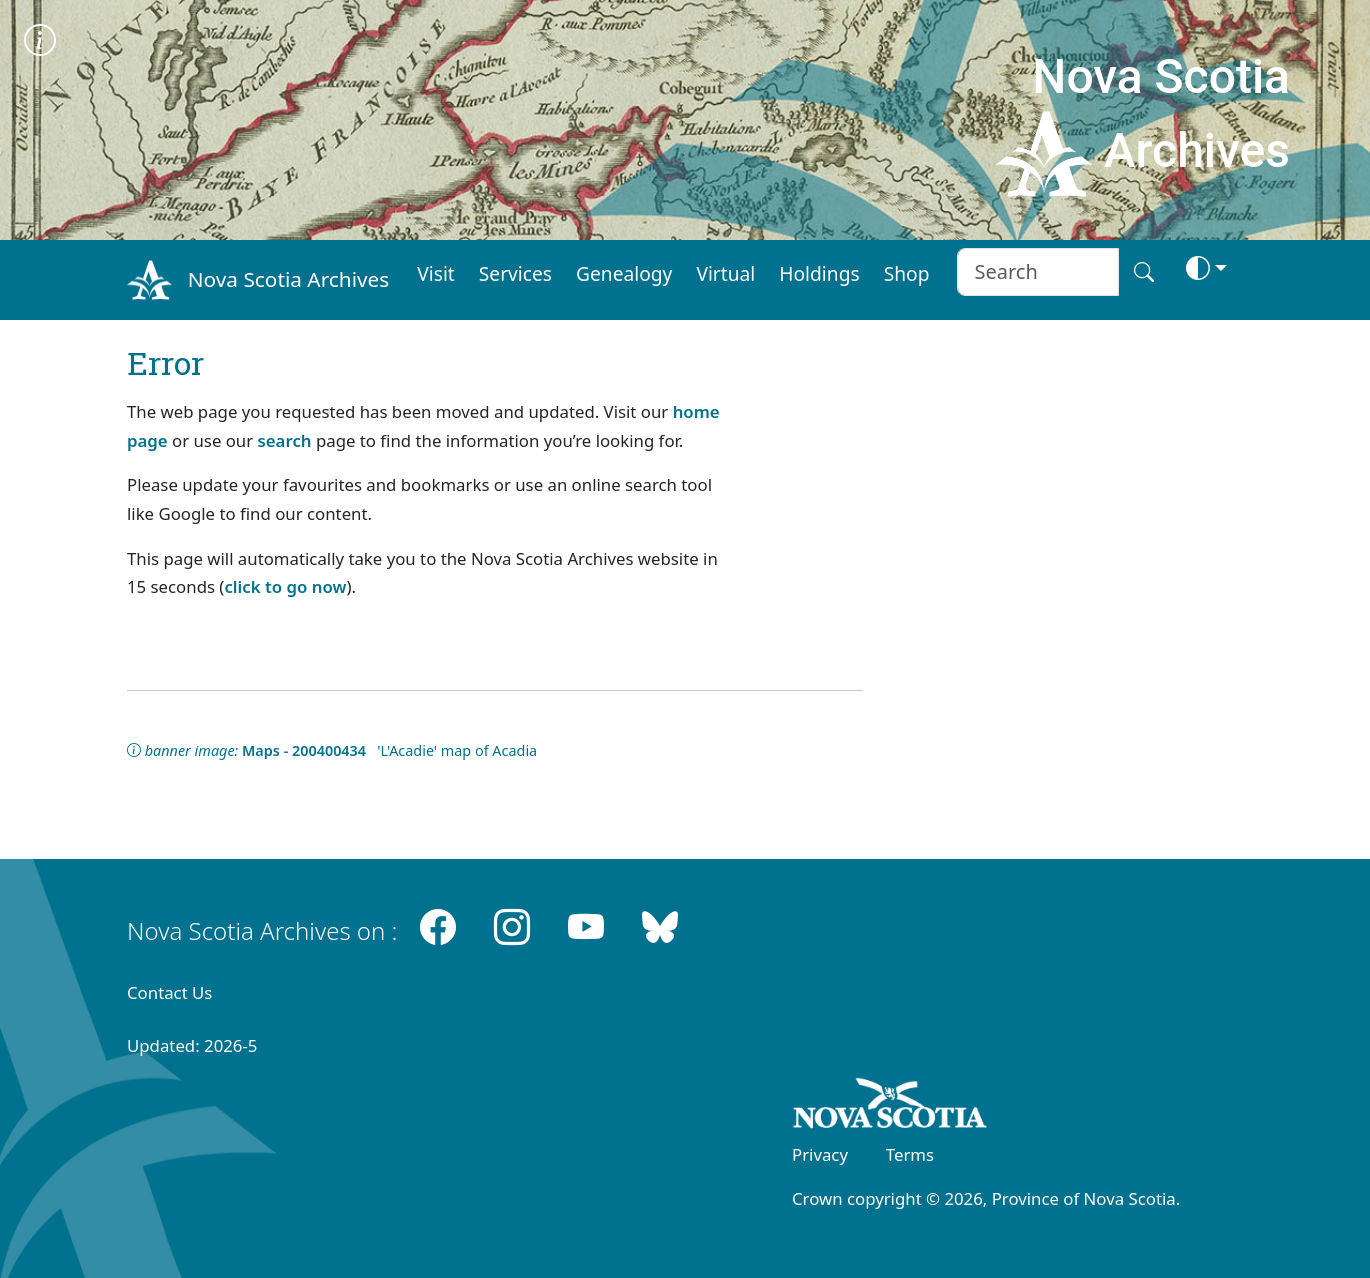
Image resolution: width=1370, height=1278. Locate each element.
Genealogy (624, 273)
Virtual (725, 273)
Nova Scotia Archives (288, 279)
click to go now (285, 586)
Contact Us (169, 992)
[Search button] (1144, 272)
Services (515, 273)
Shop (907, 273)
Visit (436, 273)
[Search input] (1037, 272)
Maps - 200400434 (304, 750)
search (285, 440)
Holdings (819, 273)
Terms (910, 1154)
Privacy (820, 1154)
